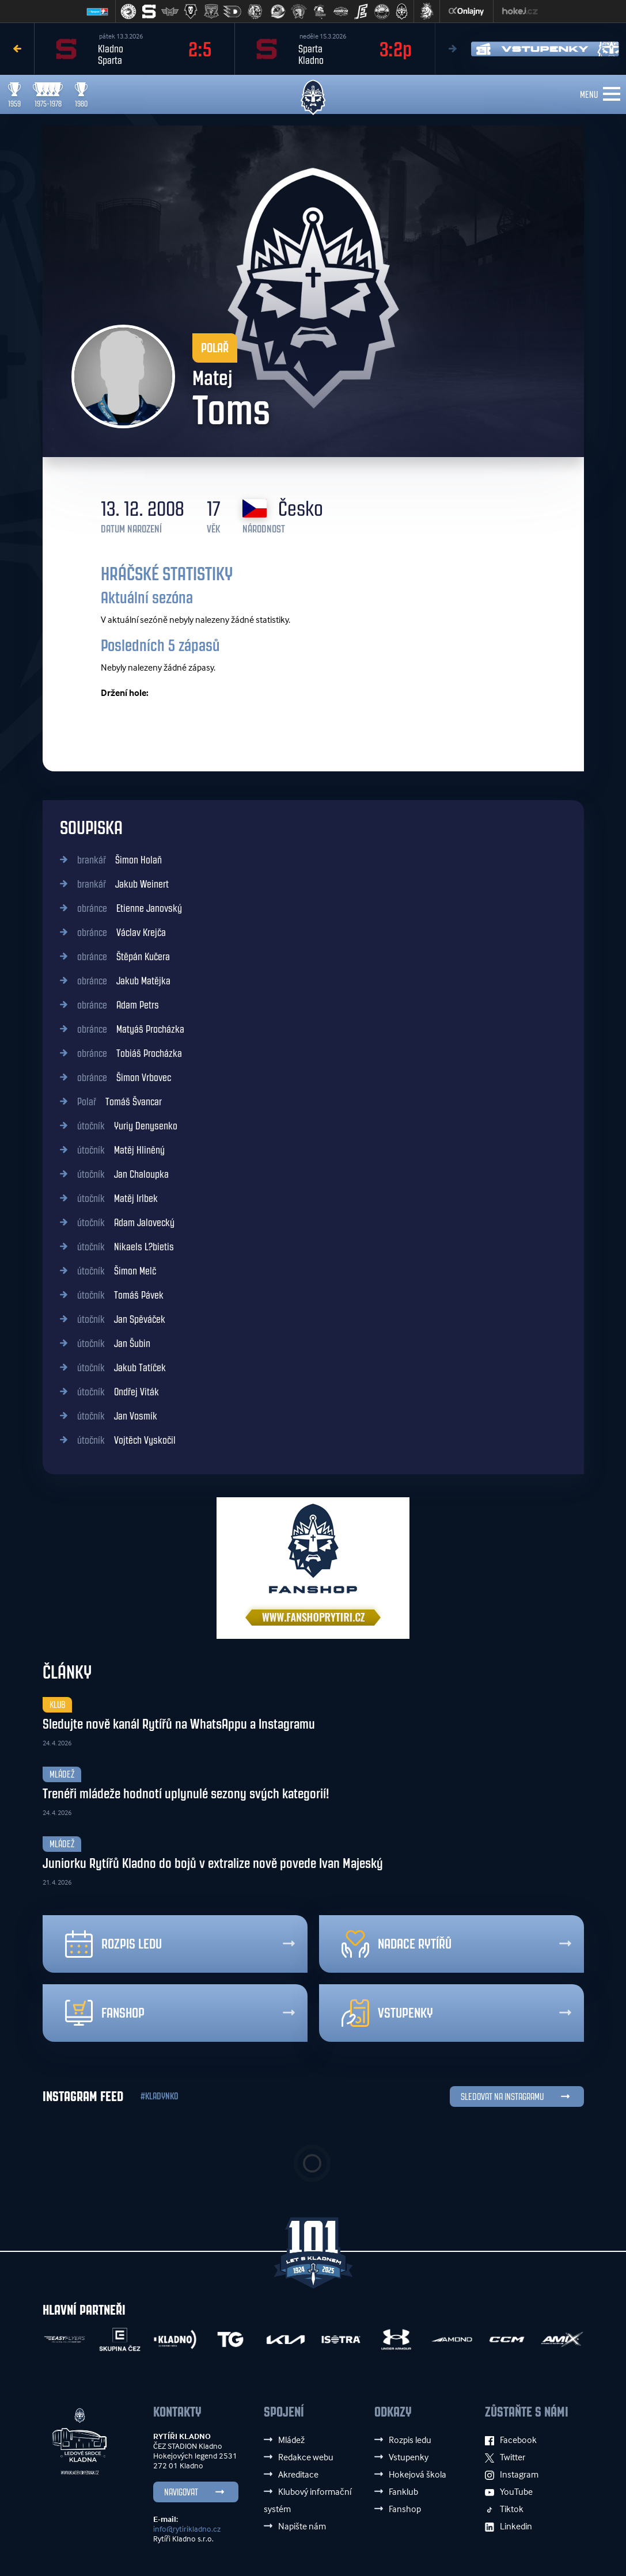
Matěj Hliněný (121, 1150)
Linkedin (508, 2526)
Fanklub (403, 2491)
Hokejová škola (417, 2474)
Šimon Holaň (119, 860)
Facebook (511, 2439)
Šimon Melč (116, 1271)
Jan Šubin (113, 1343)
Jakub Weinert (123, 884)
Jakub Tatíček (121, 1367)
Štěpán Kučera (123, 956)
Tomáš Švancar (119, 1102)
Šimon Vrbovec (124, 1077)
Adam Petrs (118, 1005)
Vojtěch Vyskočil (126, 1440)
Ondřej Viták (118, 1392)
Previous (17, 48)
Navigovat (181, 2492)
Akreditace (298, 2474)
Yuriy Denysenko (127, 1126)
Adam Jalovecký (125, 1222)
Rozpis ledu (113, 1944)
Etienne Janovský (129, 908)
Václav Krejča (121, 932)
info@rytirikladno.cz (187, 2528)
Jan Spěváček (121, 1319)
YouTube (509, 2491)
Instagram (511, 2474)
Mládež (291, 2439)
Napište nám (302, 2526)
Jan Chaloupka (123, 1174)
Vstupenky (387, 2013)
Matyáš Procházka (130, 1029)
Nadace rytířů (397, 1944)
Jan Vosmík (117, 1416)
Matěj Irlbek (117, 1198)
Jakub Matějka (123, 981)
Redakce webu (305, 2457)
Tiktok (504, 2508)
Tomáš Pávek (120, 1295)
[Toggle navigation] (611, 94)
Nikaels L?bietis (125, 1247)
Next (452, 48)
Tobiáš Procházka (129, 1053)
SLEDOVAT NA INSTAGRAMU (502, 2097)
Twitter (505, 2457)
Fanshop (105, 2013)
